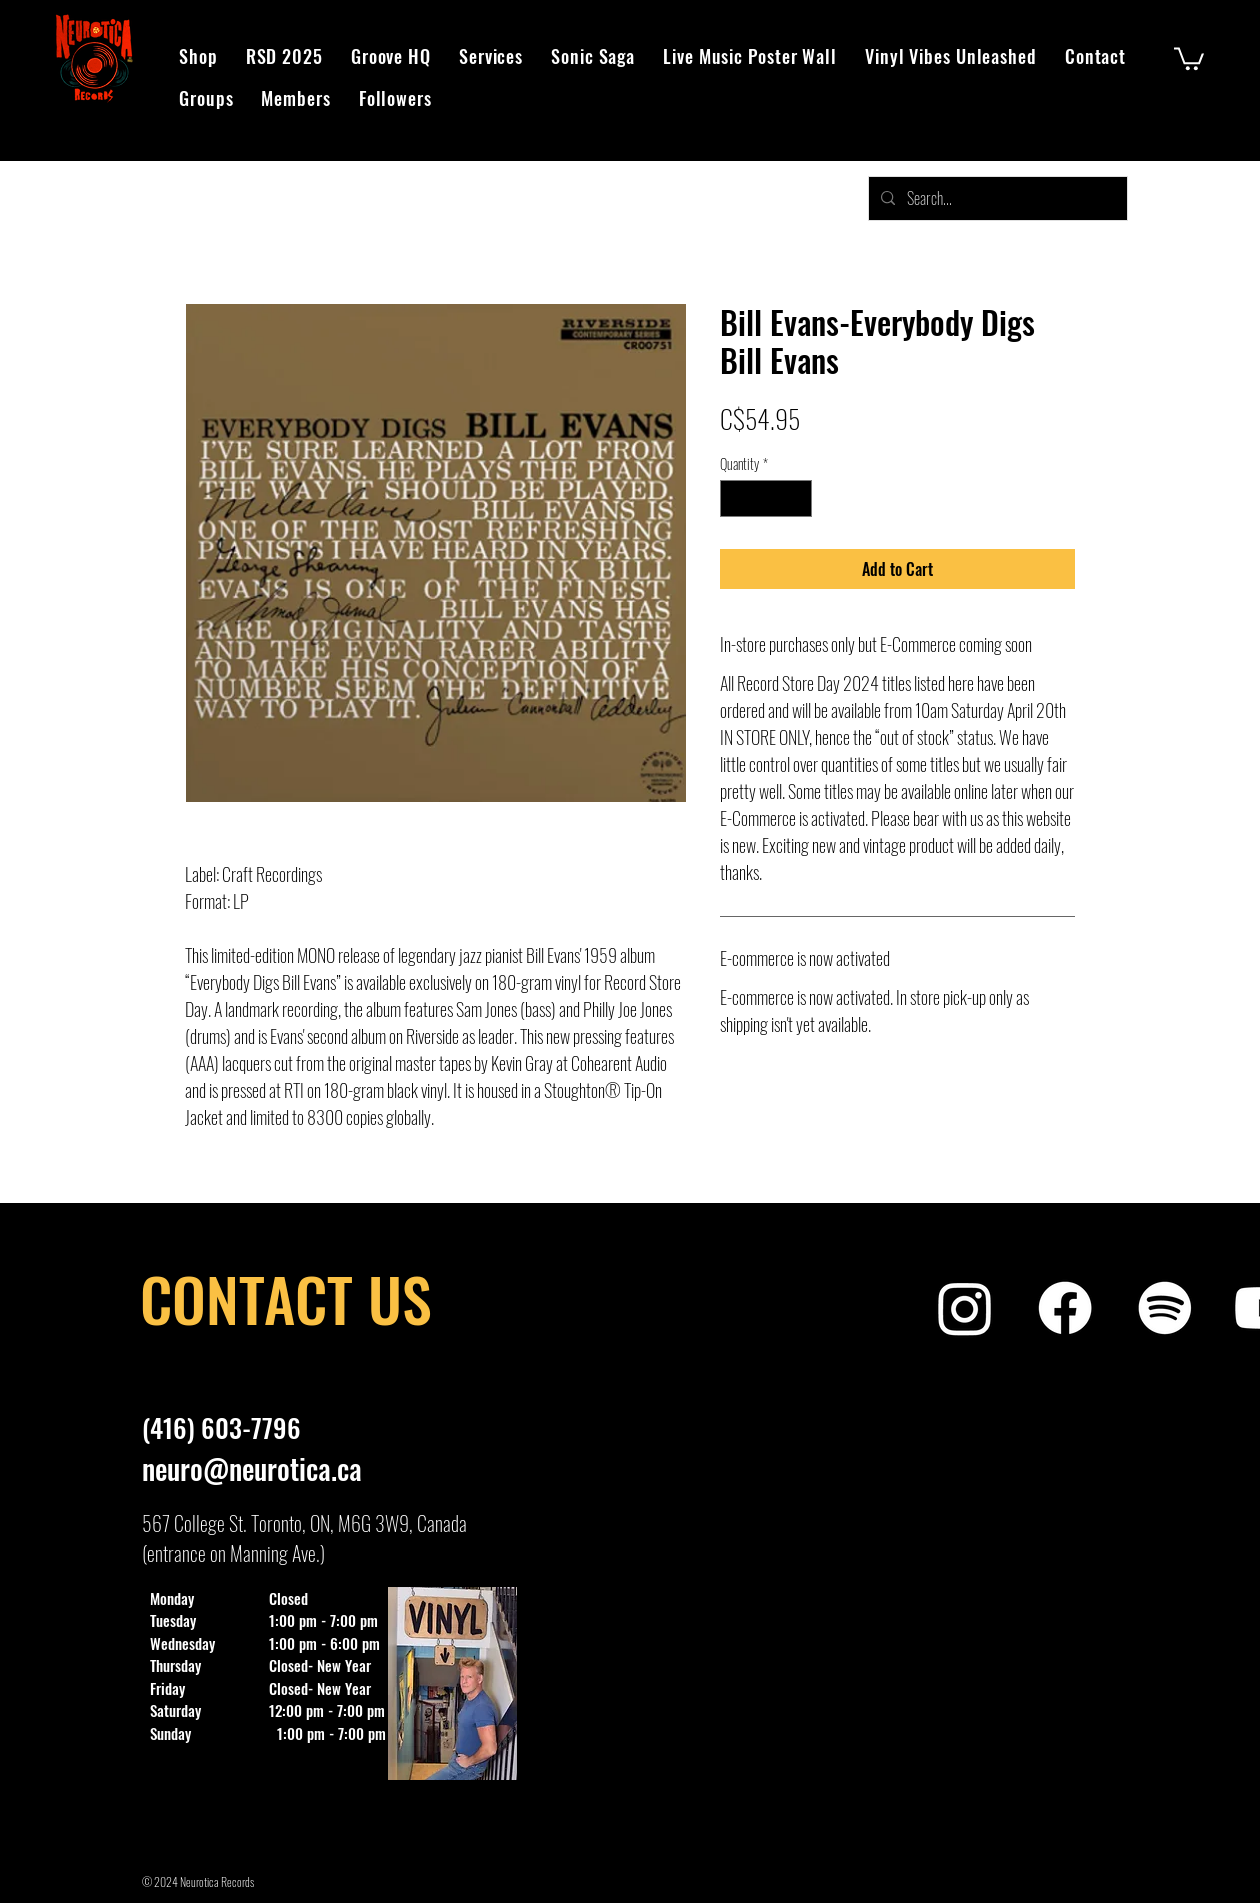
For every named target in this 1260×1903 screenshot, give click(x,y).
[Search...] (996, 198)
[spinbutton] (766, 498)
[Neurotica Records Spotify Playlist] (1165, 1308)
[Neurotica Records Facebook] (1065, 1308)
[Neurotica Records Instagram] (965, 1308)
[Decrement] (735, 498)
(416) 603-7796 (221, 1427)
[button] (1189, 57)
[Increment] (796, 498)
